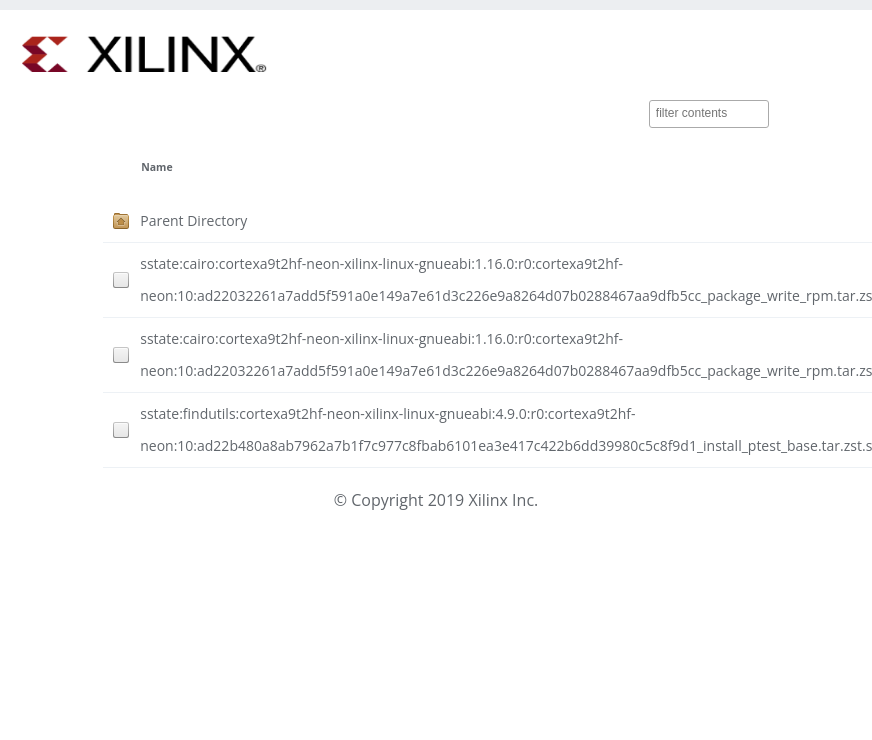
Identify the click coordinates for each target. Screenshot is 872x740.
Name (156, 167)
